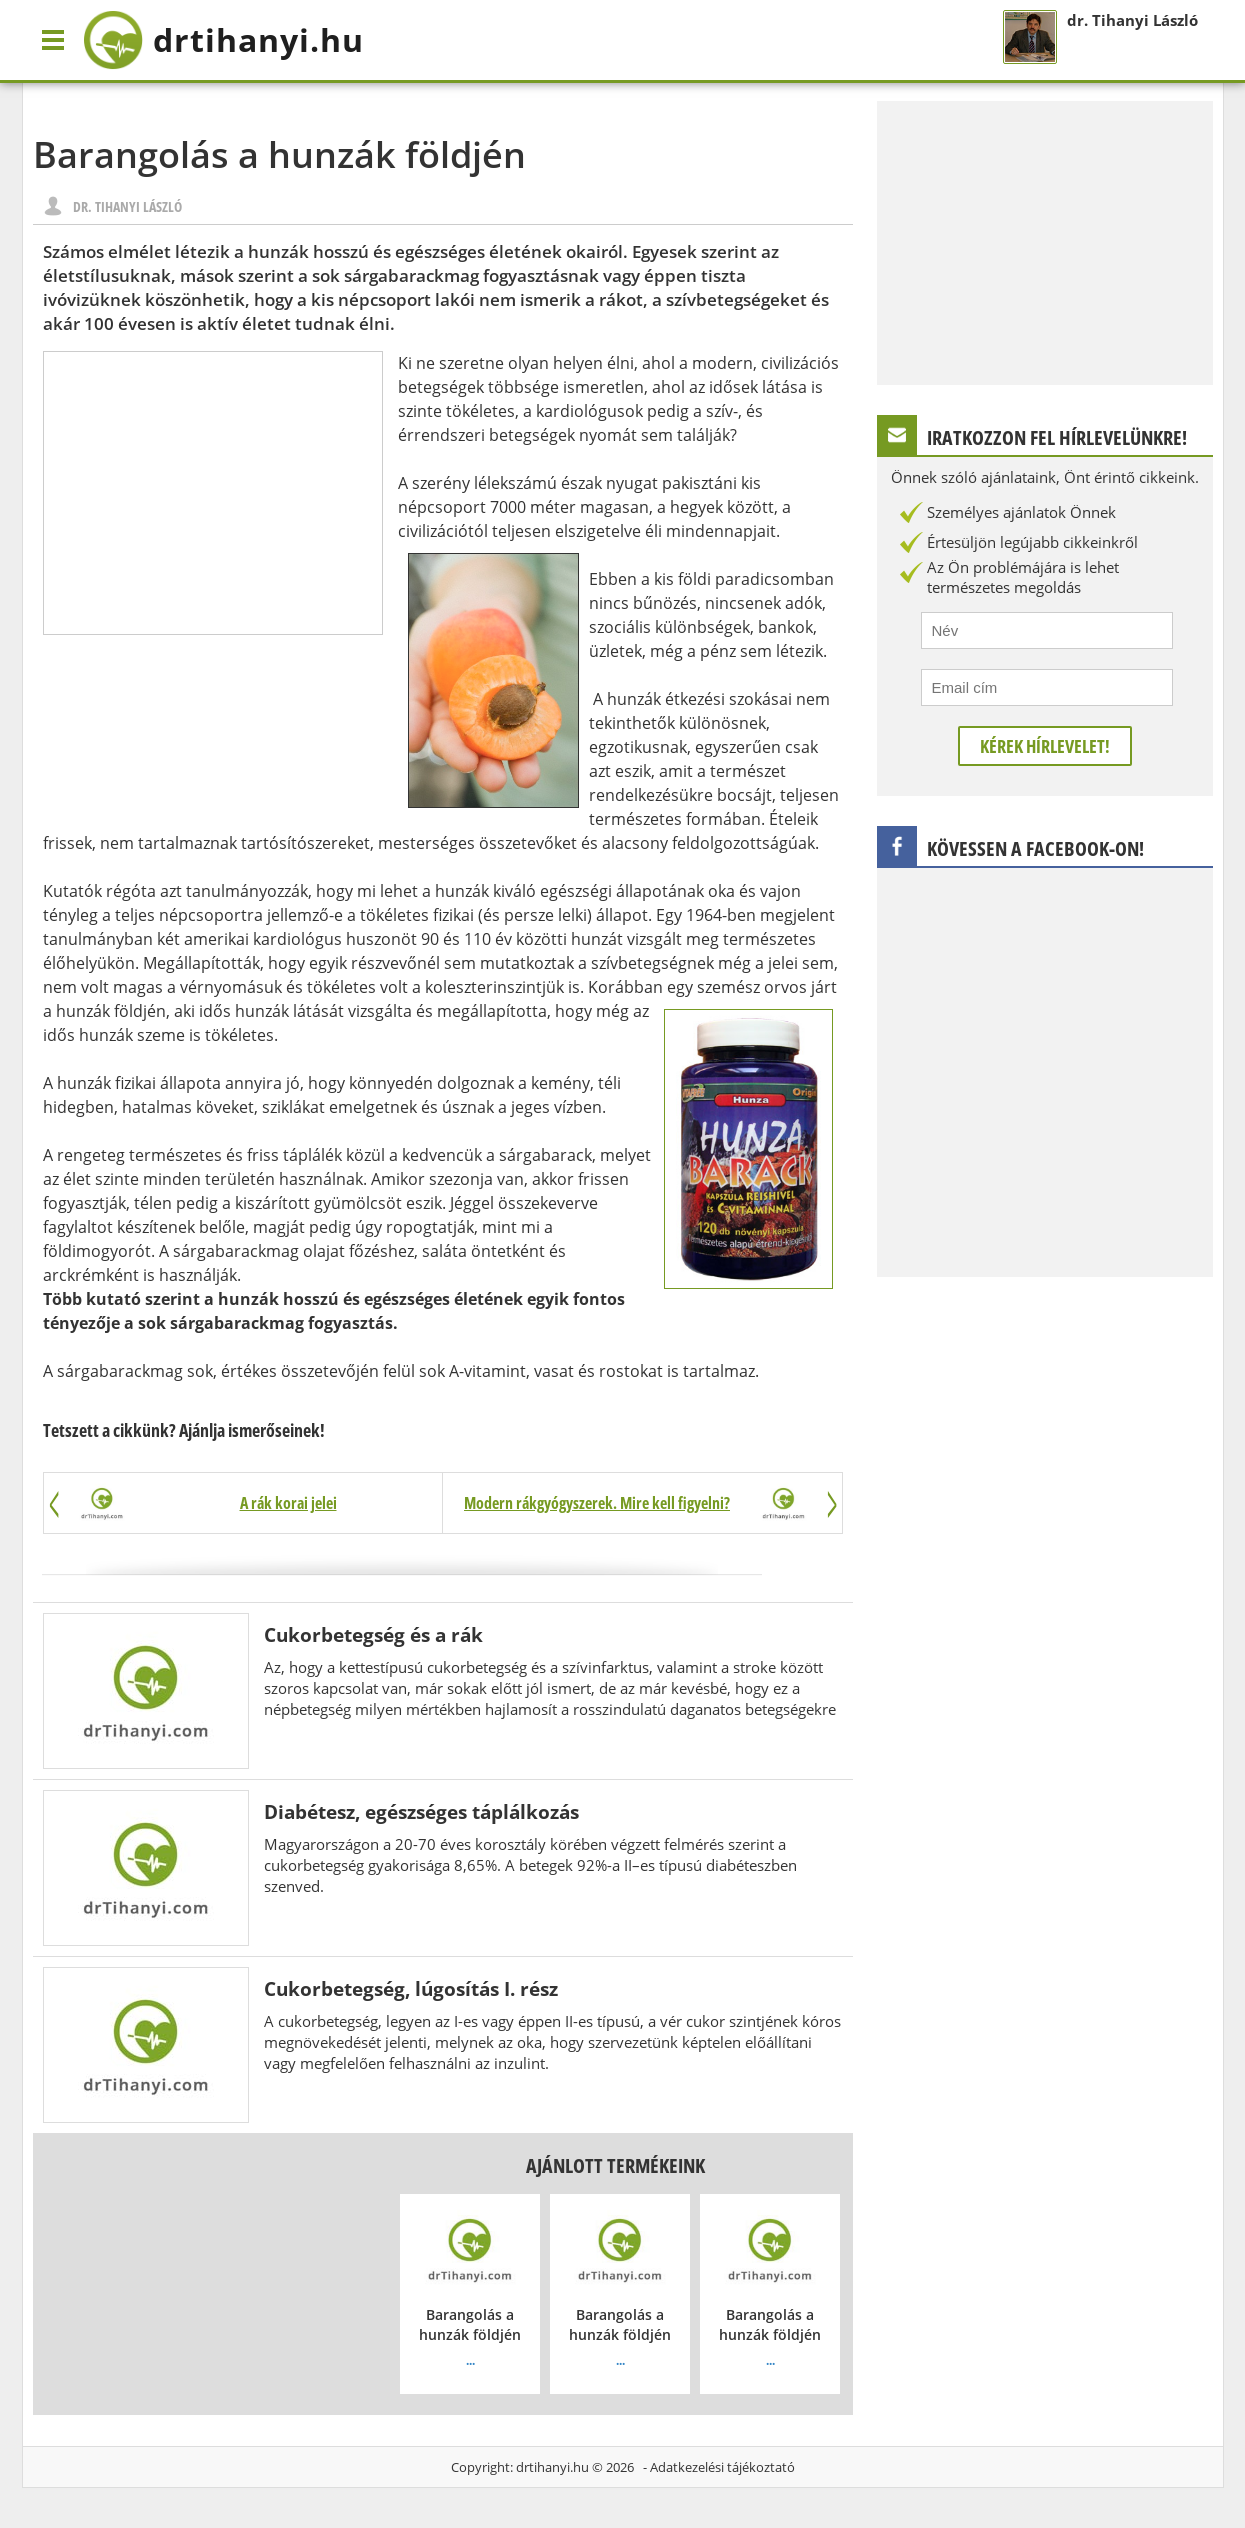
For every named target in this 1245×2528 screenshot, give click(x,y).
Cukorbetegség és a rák (373, 1634)
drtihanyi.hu (552, 2467)
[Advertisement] (213, 493)
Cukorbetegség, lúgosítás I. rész (411, 1988)
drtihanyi (223, 40)
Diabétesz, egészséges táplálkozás (421, 1811)
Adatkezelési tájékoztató (722, 2467)
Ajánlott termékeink (615, 2165)
